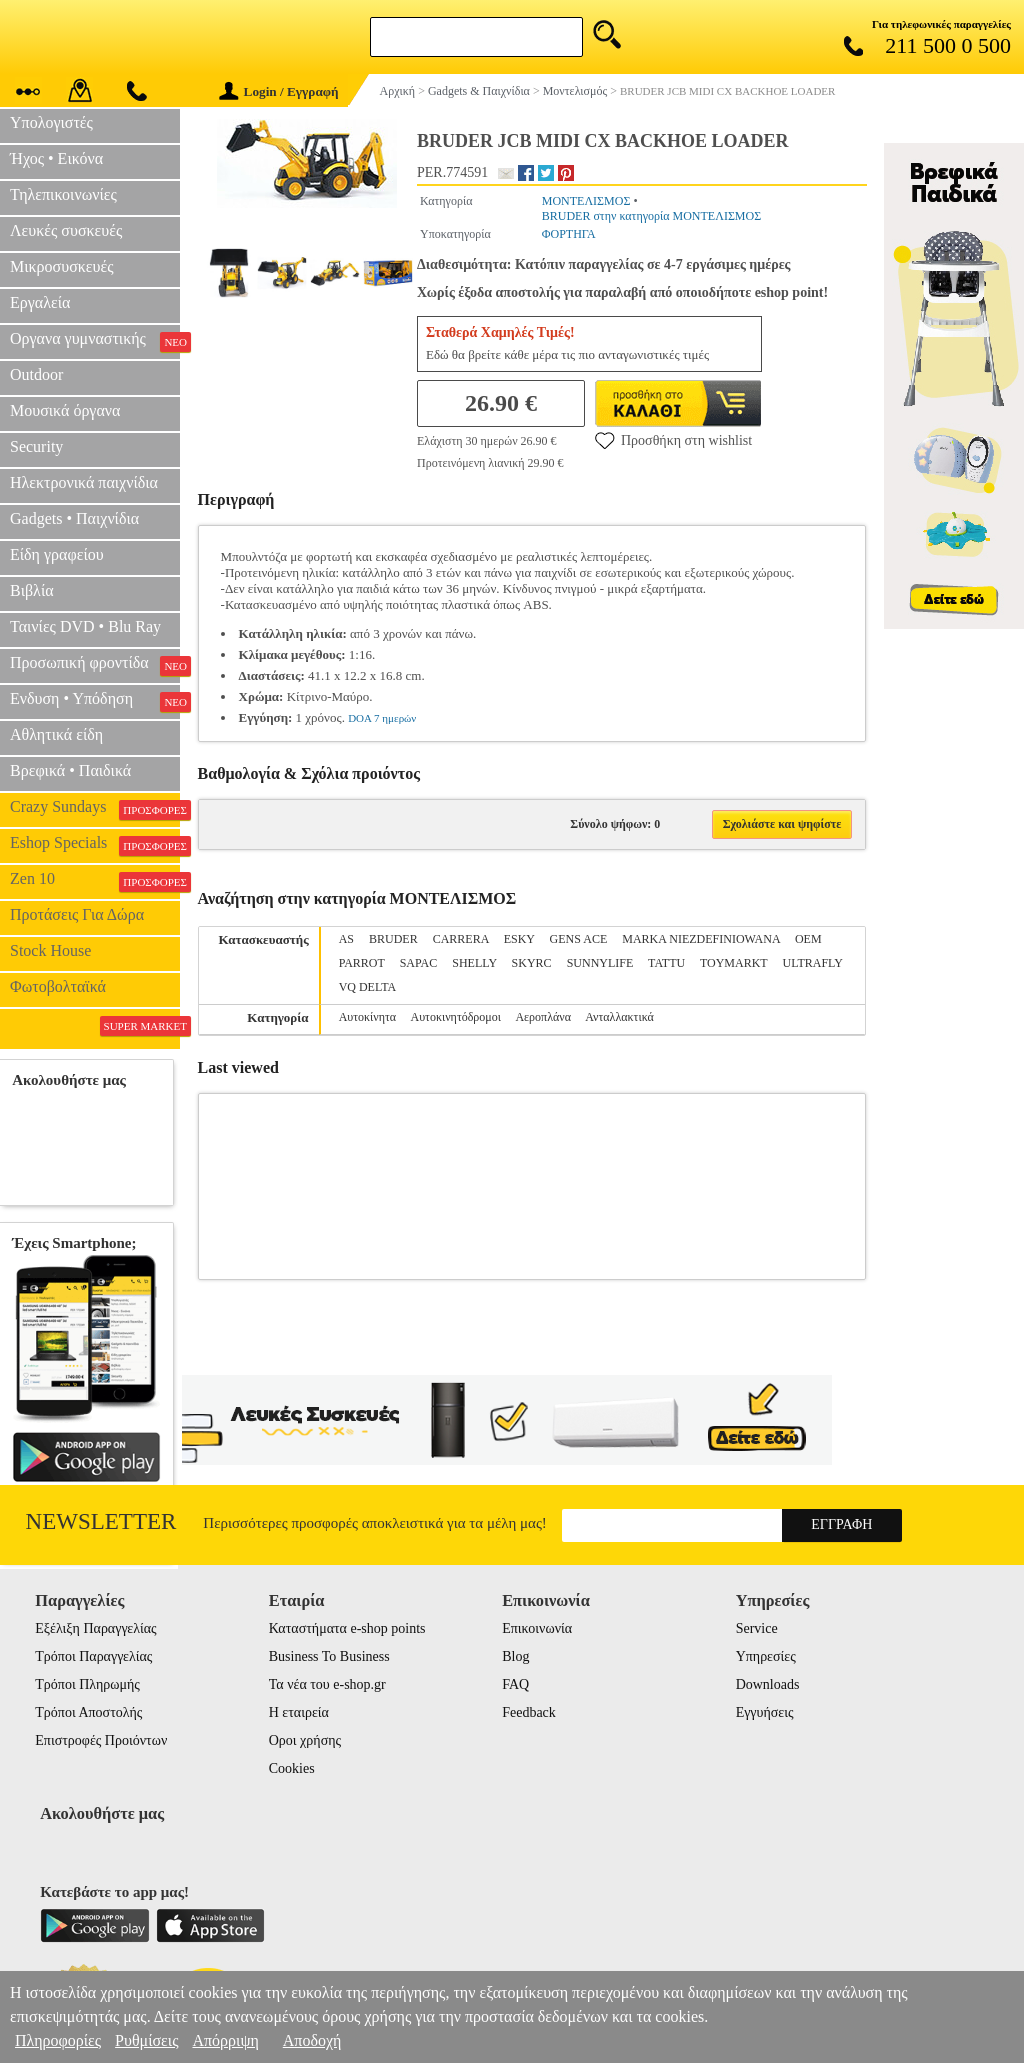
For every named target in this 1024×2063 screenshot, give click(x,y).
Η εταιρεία (299, 1712)
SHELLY (474, 963)
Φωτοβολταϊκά (58, 986)
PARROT (362, 963)
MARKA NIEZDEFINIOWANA (701, 939)
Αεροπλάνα (543, 1017)
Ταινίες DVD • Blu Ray (85, 626)
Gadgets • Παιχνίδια (74, 518)
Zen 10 (95, 881)
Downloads (768, 1684)
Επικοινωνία (537, 1628)
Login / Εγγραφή (279, 91)
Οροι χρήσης (305, 1740)
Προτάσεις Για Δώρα (77, 914)
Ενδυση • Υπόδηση (95, 701)
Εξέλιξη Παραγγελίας (95, 1628)
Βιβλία (32, 590)
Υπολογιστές (51, 122)
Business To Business (329, 1656)
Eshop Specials (95, 845)
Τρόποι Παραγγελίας (93, 1656)
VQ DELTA (368, 987)
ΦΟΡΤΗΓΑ (569, 234)
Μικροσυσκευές (62, 266)
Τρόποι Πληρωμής (87, 1684)
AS (346, 939)
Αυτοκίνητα (368, 1017)
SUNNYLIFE (600, 963)
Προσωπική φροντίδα (95, 665)
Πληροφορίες (58, 2040)
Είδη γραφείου (57, 554)
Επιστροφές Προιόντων (101, 1740)
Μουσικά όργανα (65, 410)
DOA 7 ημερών (382, 718)
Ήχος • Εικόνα (56, 158)
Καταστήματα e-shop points (347, 1628)
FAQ (515, 1684)
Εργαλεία (40, 302)
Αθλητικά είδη (56, 734)
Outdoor (36, 374)
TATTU (666, 963)
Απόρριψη (225, 2040)
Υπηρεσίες (766, 1656)
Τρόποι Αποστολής (88, 1712)
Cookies (292, 1768)
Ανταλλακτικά (619, 1017)
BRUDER (393, 939)
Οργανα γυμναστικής (95, 341)
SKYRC (532, 963)
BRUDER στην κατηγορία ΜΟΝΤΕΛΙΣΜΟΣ (651, 216)
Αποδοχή (312, 2040)
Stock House (50, 950)
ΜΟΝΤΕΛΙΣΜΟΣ (586, 201)
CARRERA (461, 939)
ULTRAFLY (813, 963)
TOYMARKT (734, 963)
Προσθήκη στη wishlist (673, 440)
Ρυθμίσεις (146, 2040)
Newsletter (101, 1521)
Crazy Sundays (95, 809)
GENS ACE (579, 939)
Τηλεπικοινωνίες (63, 194)
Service (757, 1628)
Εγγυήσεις (765, 1712)
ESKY (519, 939)
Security (36, 446)
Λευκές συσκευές (66, 230)
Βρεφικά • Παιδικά (70, 770)
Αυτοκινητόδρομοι (455, 1017)
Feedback (529, 1712)
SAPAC (419, 963)
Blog (515, 1656)
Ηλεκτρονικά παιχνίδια (84, 482)
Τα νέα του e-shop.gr (327, 1684)
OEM (808, 939)
